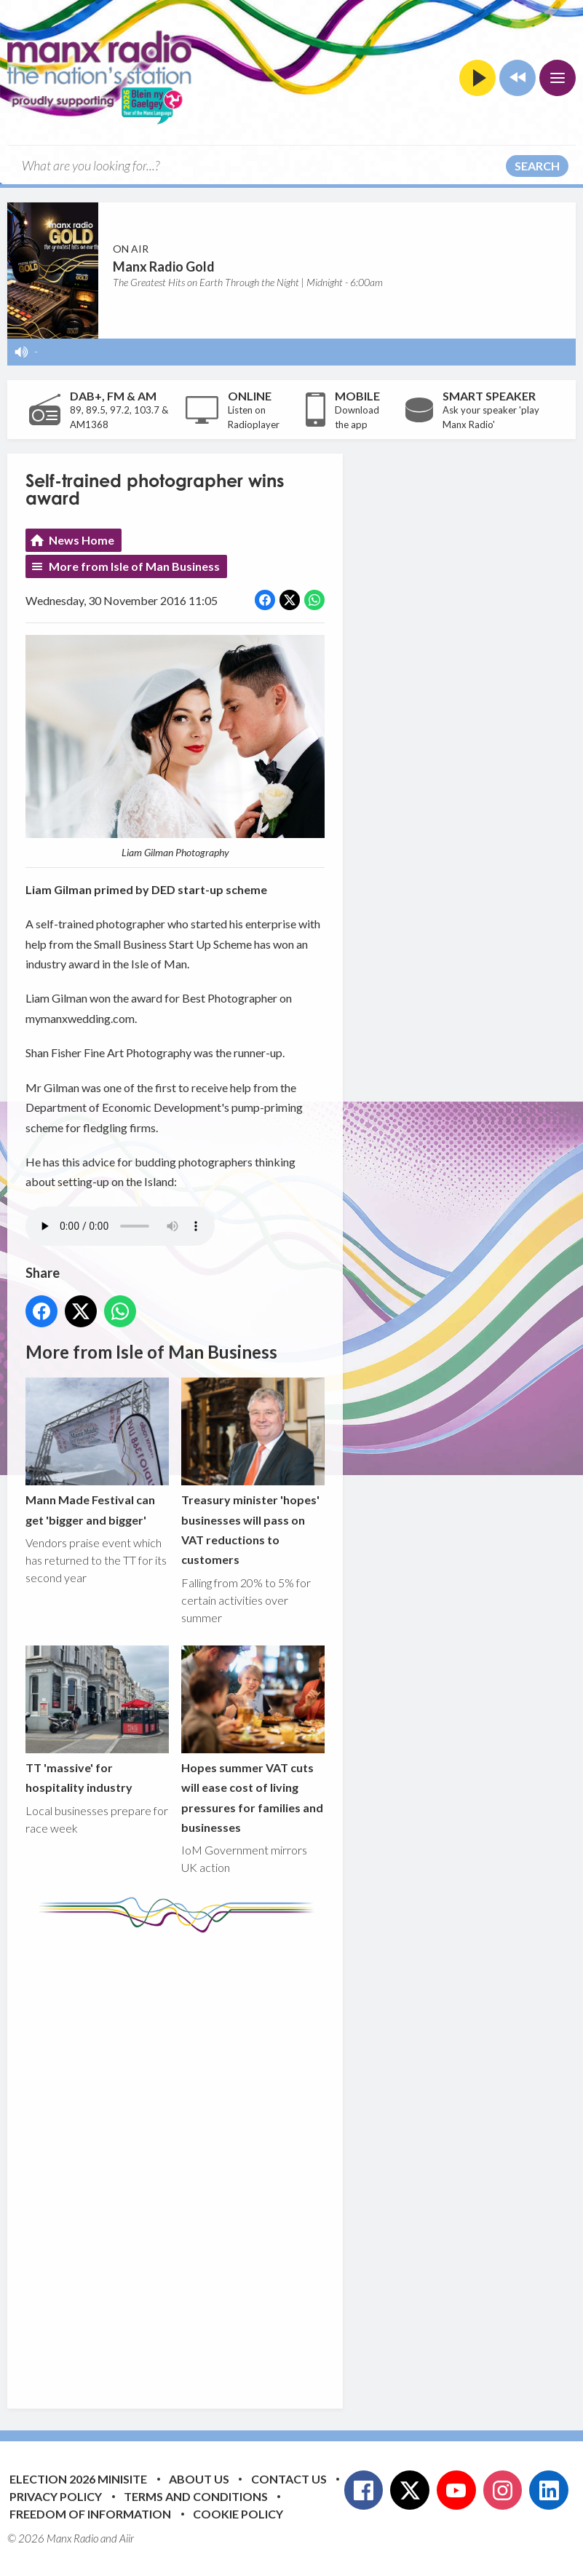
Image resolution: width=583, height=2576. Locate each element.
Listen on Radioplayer (253, 417)
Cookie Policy (238, 2514)
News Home (81, 540)
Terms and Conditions (196, 2496)
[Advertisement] (298, 2159)
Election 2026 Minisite (78, 2479)
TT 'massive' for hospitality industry (97, 1719)
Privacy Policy (55, 2496)
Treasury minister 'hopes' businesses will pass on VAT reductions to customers (253, 1472)
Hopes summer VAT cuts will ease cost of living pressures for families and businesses (253, 1739)
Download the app (357, 417)
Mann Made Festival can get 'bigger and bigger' (97, 1452)
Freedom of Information (90, 2514)
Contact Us (289, 2479)
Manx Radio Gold (164, 266)
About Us (199, 2479)
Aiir (126, 2538)
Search (537, 166)
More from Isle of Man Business (134, 566)
